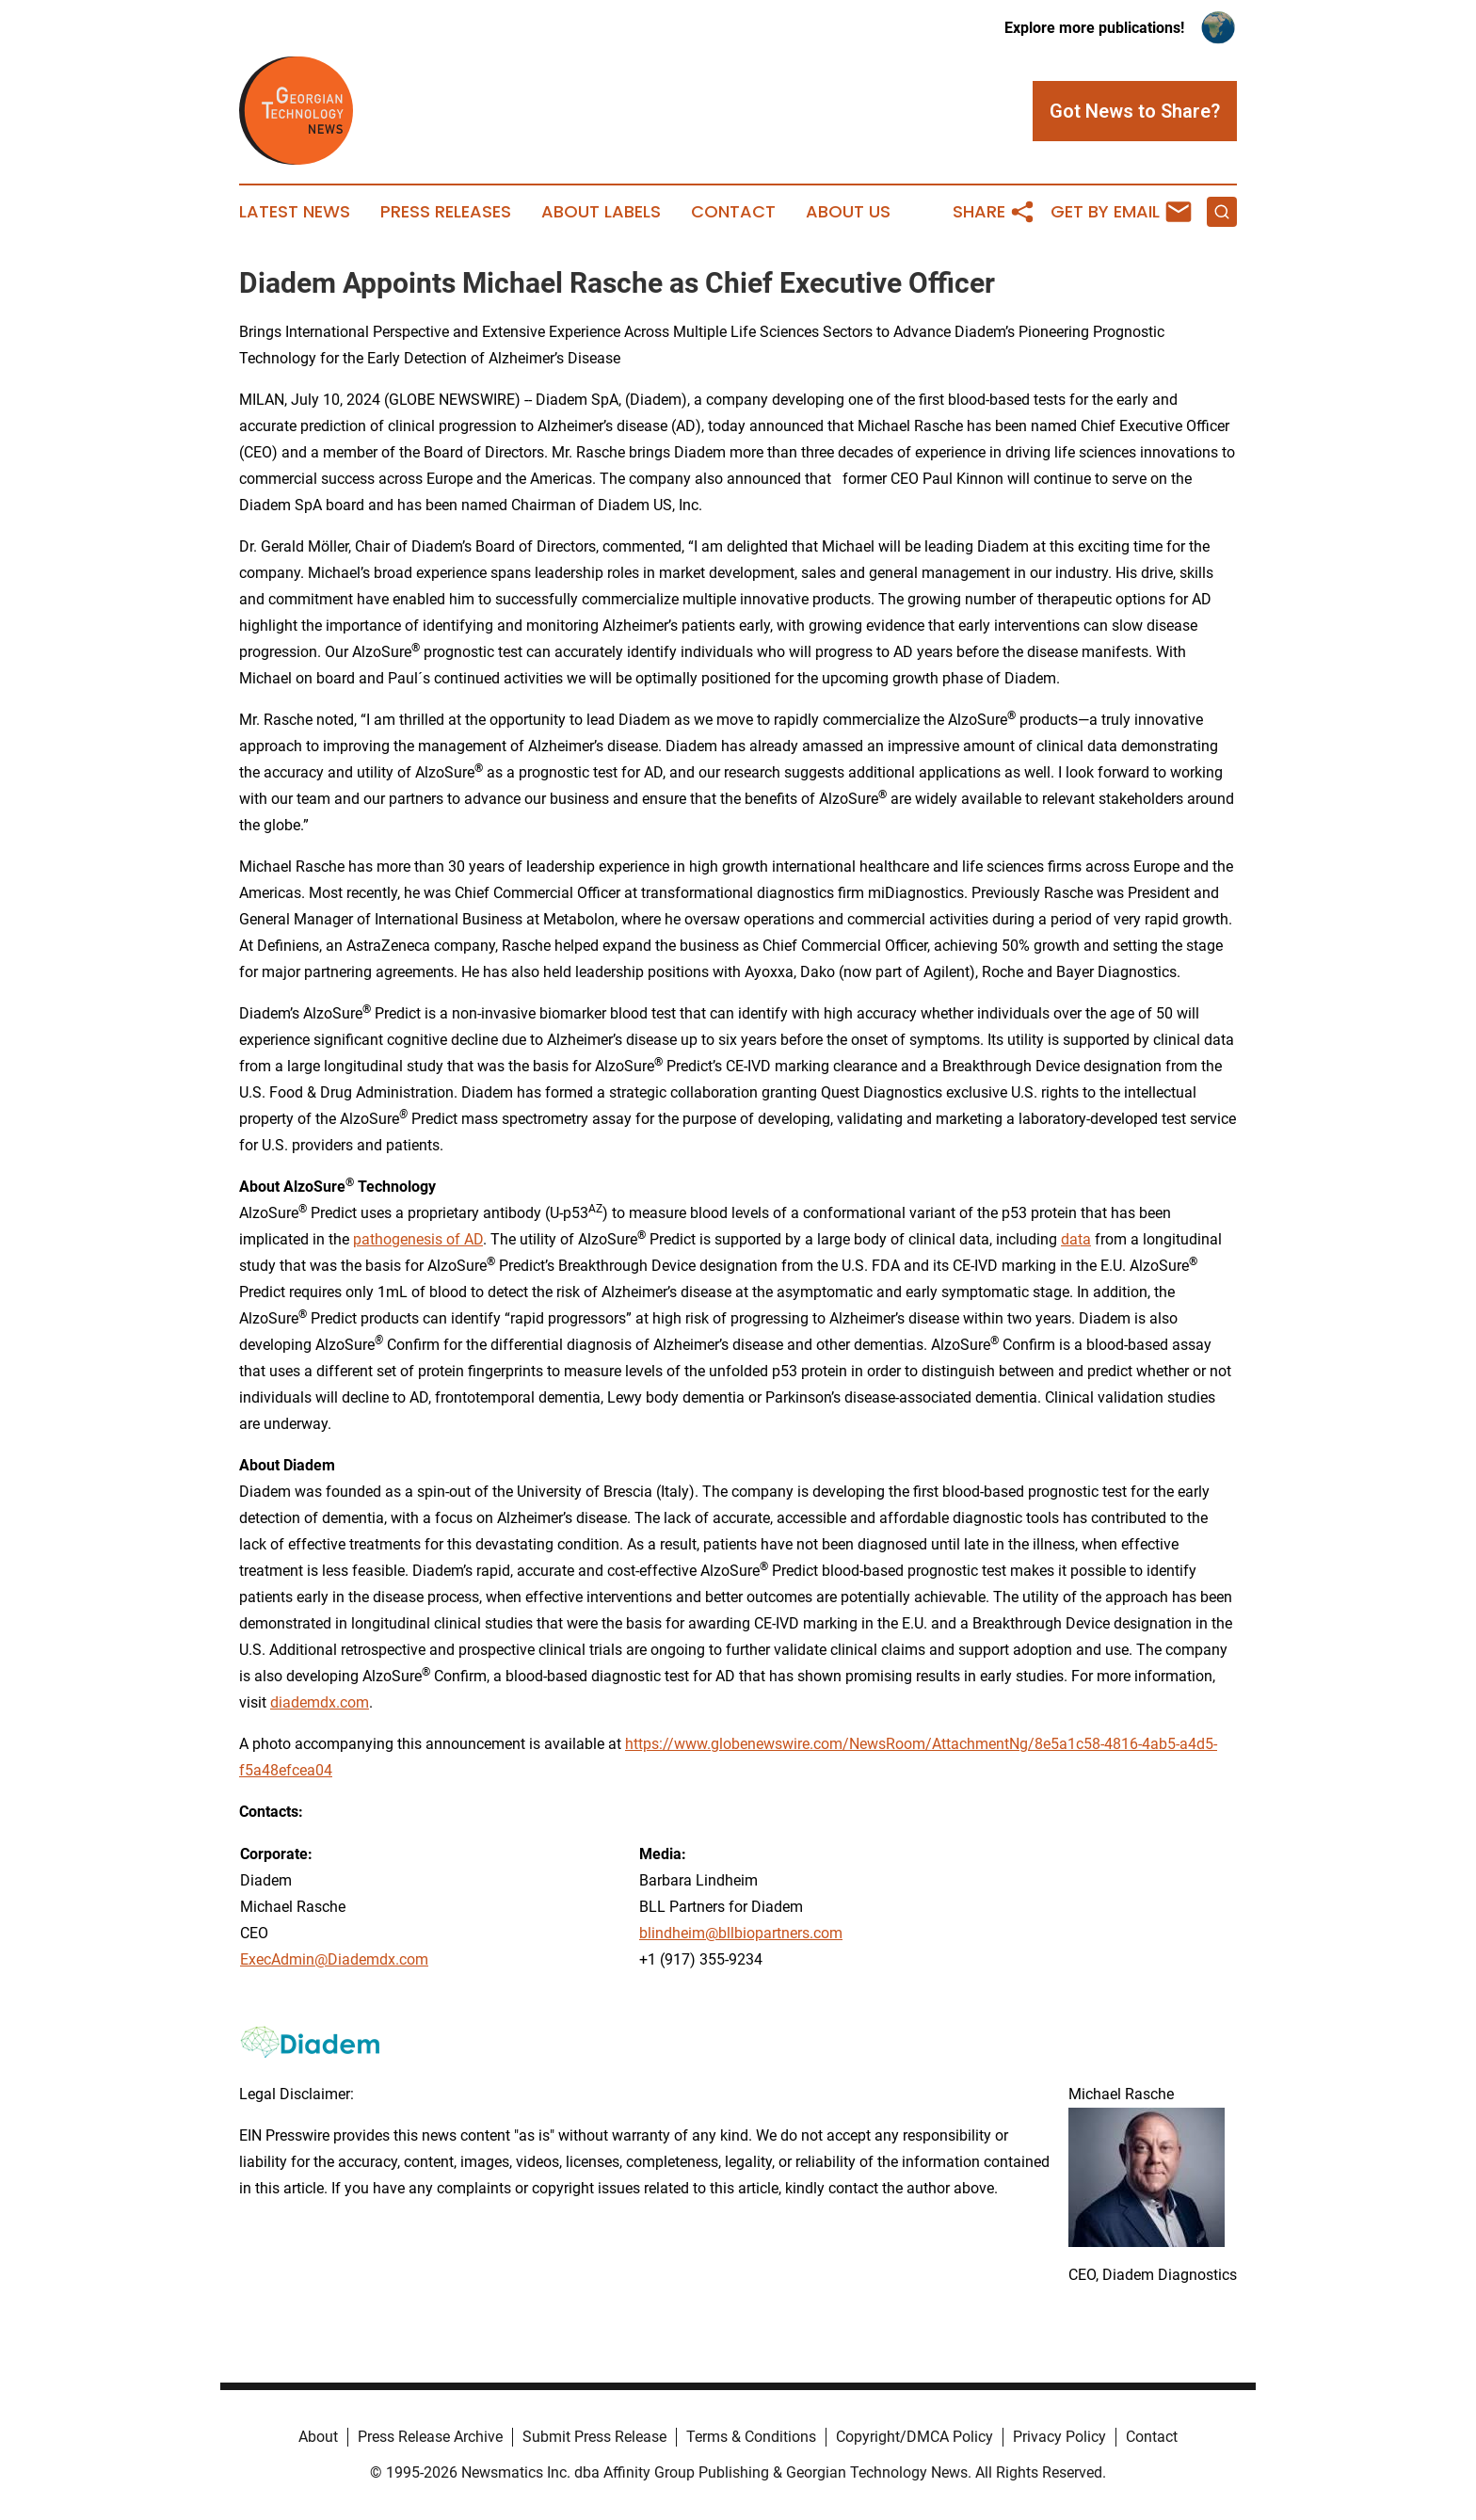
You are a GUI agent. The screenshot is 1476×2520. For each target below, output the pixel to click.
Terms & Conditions (751, 2437)
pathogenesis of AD (418, 1239)
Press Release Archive (430, 2437)
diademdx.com (319, 1702)
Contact (733, 211)
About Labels (601, 211)
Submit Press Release (594, 2437)
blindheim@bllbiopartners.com (740, 1933)
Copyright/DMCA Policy (914, 2437)
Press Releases (445, 211)
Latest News (294, 211)
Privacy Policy (1059, 2437)
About (318, 2437)
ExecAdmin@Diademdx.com (334, 1959)
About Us (848, 211)
